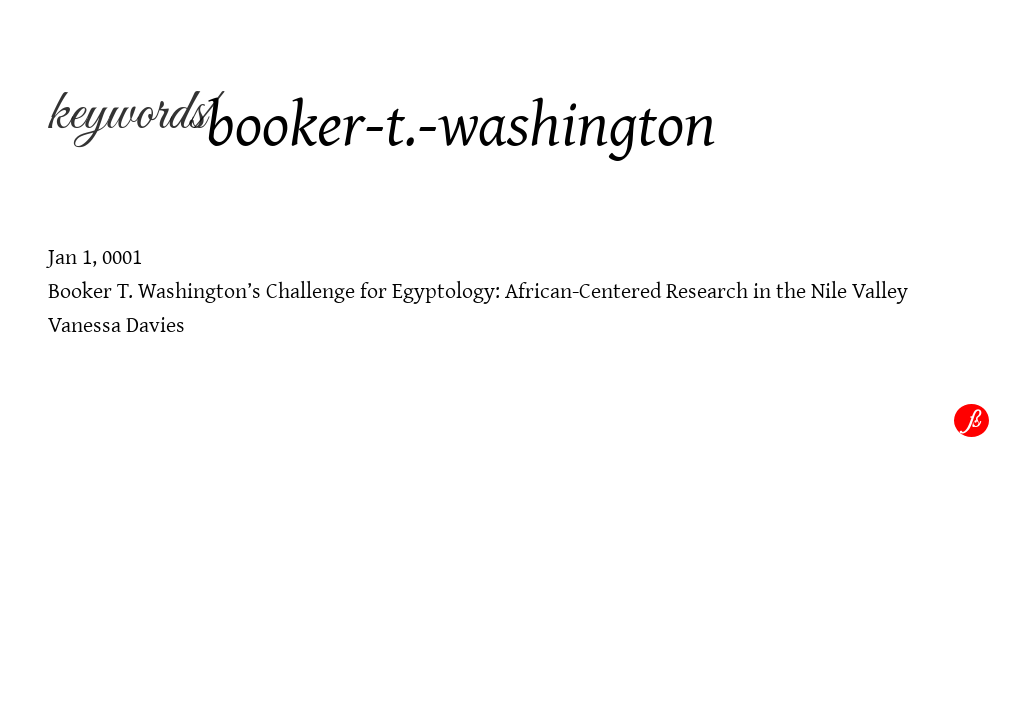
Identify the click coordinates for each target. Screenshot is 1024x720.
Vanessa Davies (116, 323)
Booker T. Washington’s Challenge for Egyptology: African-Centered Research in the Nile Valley (478, 289)
